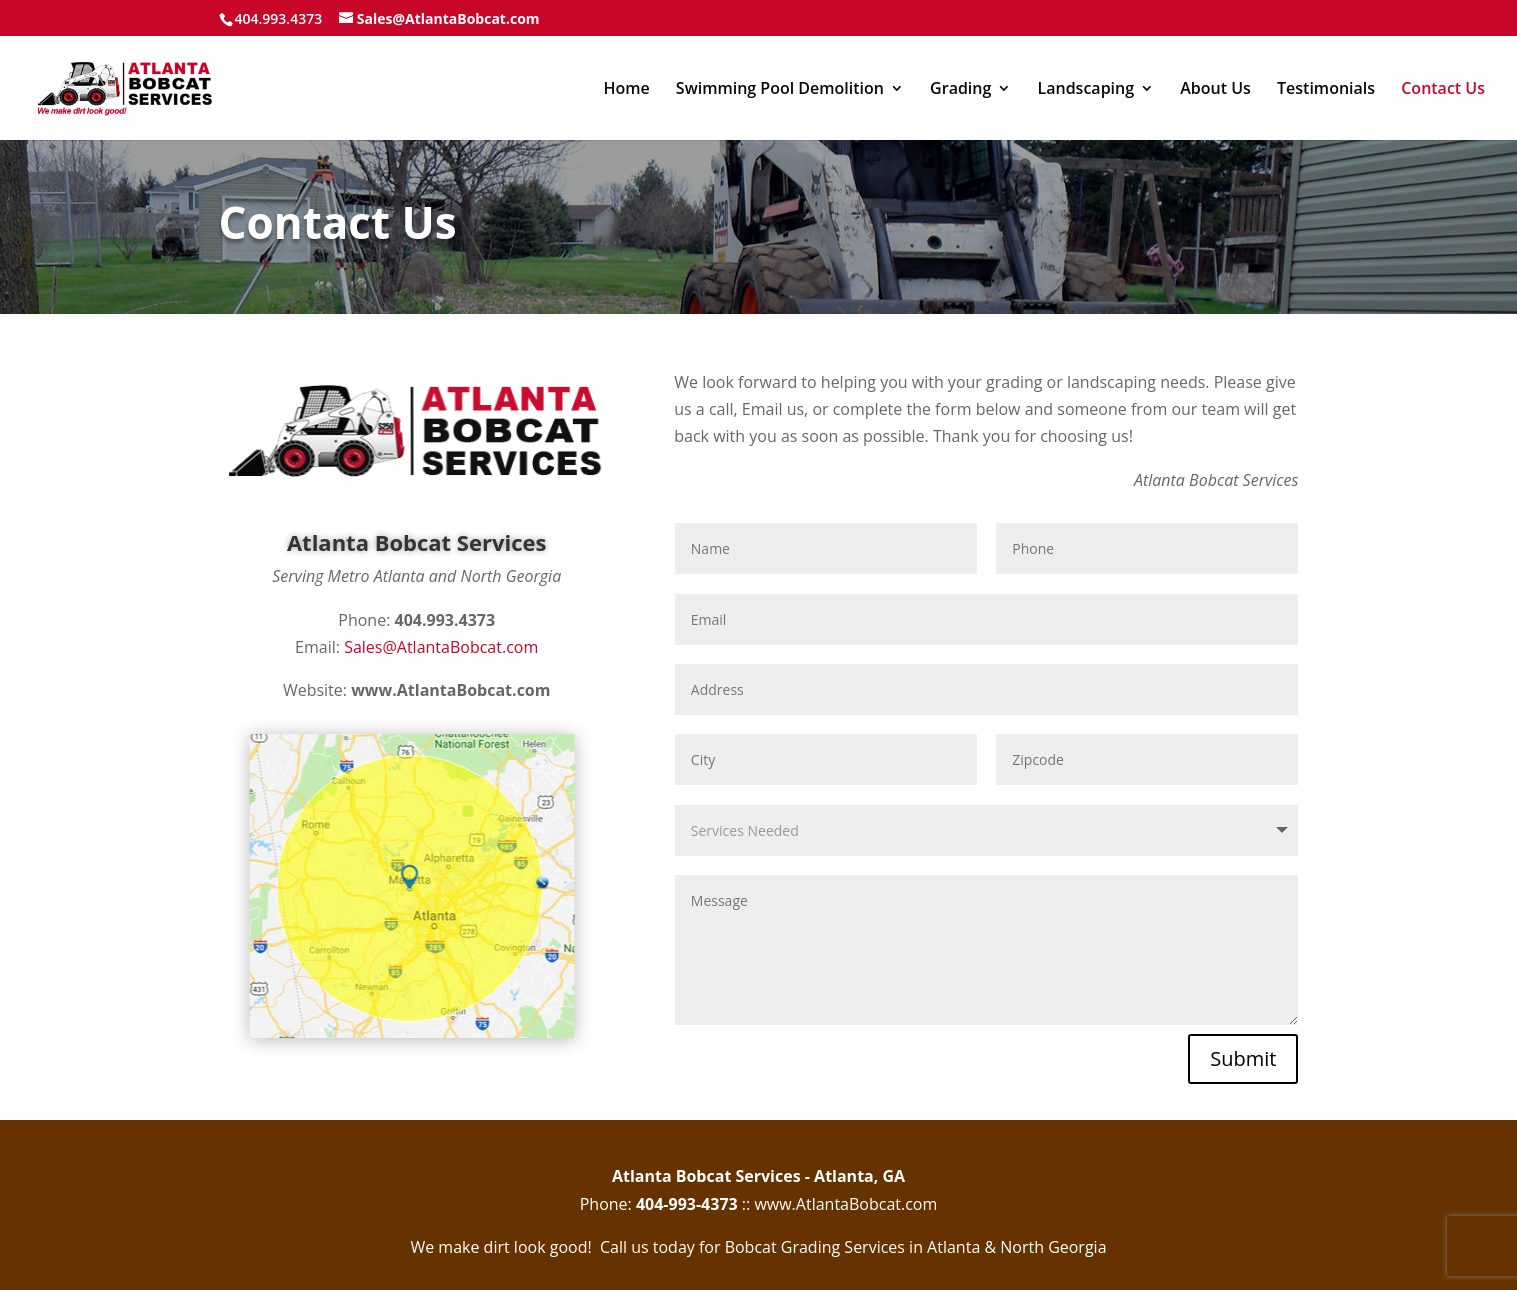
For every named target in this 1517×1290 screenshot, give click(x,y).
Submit (1243, 1058)
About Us (1215, 90)
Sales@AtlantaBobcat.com (441, 647)
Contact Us (1443, 90)
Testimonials (1326, 90)
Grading (960, 90)
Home (626, 90)
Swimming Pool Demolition (780, 90)
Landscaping (1086, 90)
